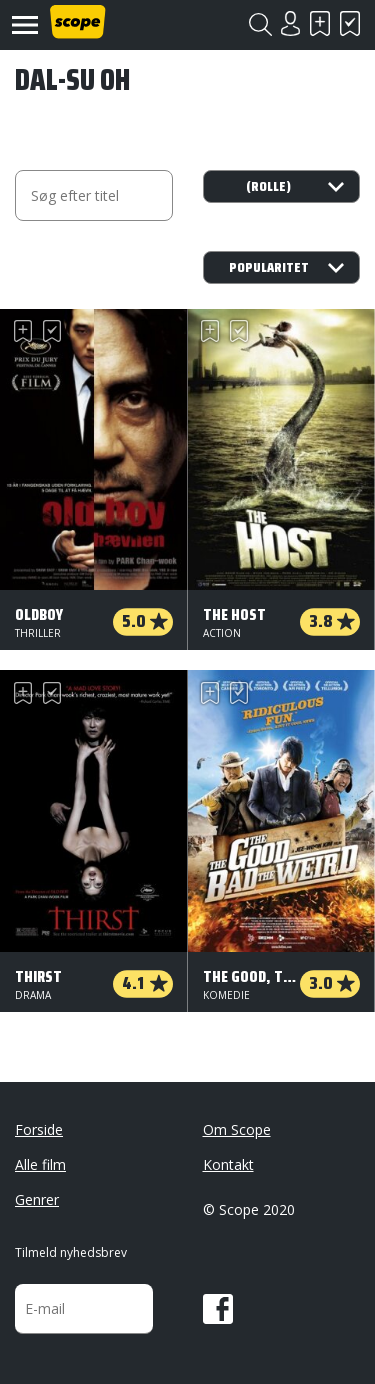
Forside (39, 1129)
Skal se (320, 23)
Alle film (40, 1164)
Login (290, 23)
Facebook (218, 1309)
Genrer (37, 1199)
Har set (350, 23)
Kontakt (228, 1164)
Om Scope (237, 1129)
